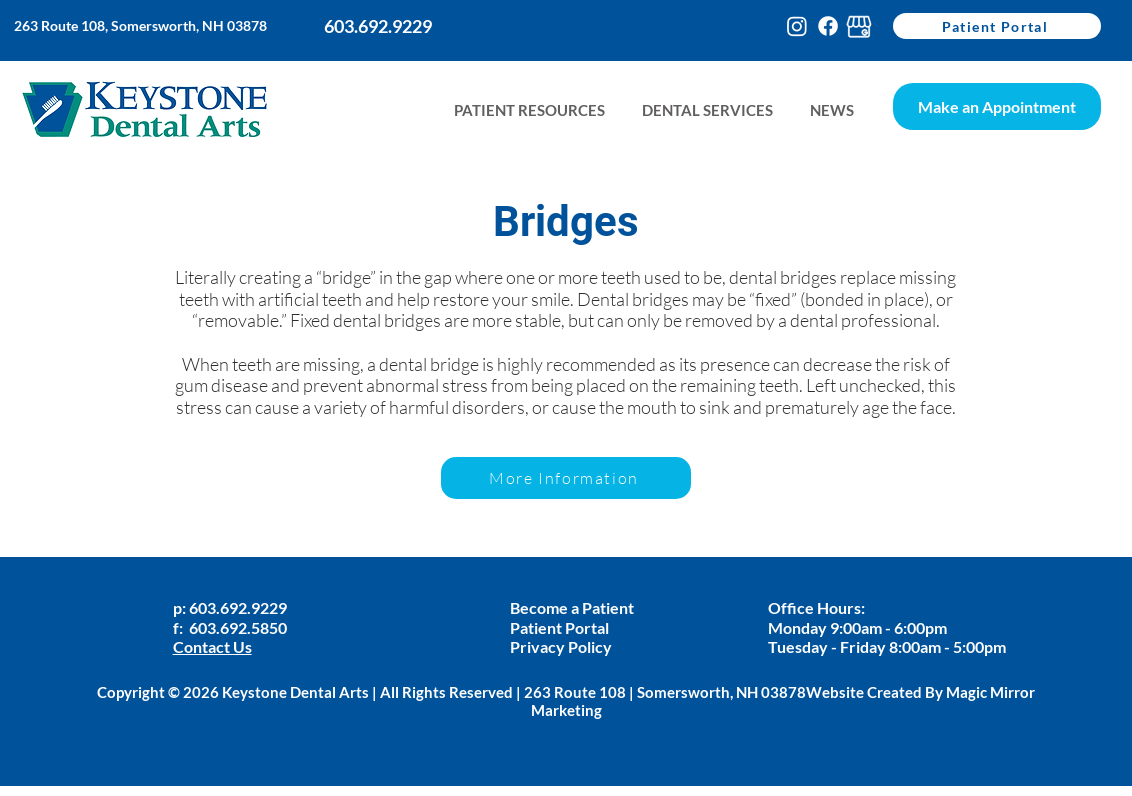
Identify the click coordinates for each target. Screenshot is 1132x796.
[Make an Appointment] (997, 106)
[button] (831, 110)
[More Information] (566, 478)
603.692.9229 (239, 607)
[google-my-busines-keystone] (859, 26)
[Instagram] (797, 26)
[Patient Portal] (997, 26)
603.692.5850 (238, 627)
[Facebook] (828, 26)
